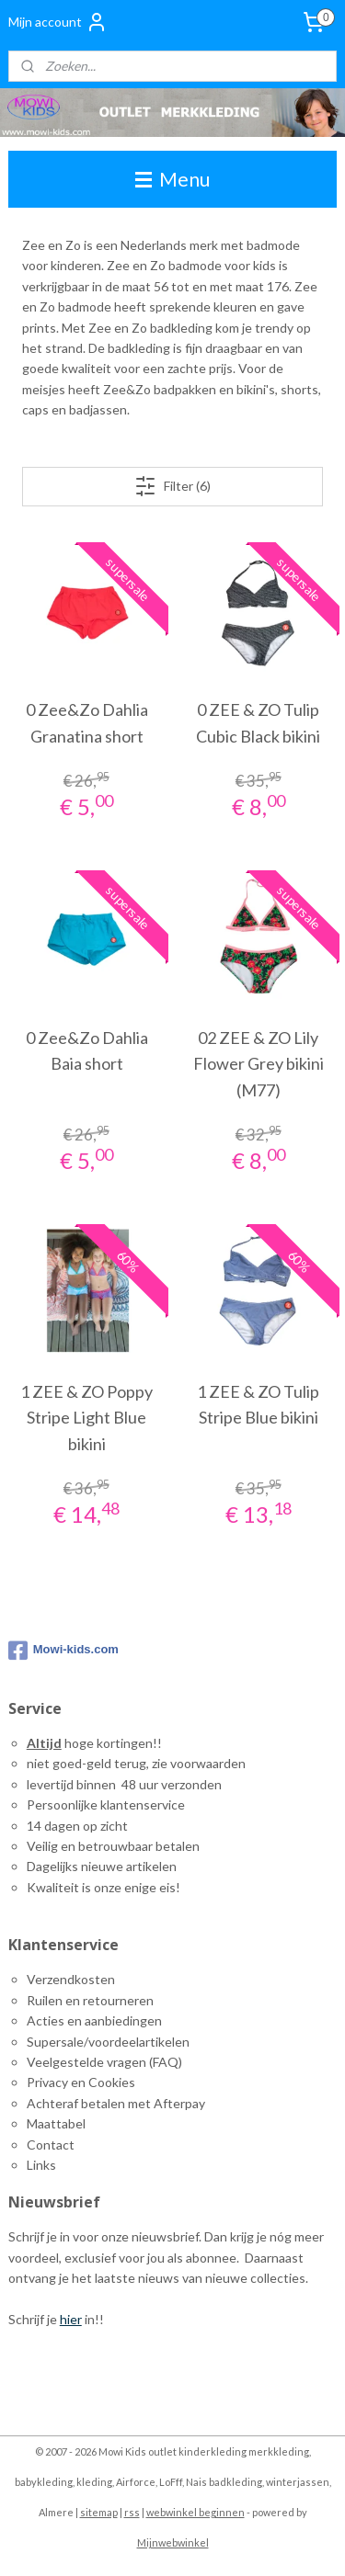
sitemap (99, 2512)
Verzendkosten (71, 1979)
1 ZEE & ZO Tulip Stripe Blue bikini (258, 1404)
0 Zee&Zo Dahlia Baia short (87, 1050)
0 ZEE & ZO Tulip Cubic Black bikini (258, 723)
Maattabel (56, 2123)
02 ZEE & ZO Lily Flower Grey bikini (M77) (258, 1064)
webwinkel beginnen (195, 2512)
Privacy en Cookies (81, 2082)
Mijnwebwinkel (173, 2542)
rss (132, 2512)
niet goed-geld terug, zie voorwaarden (136, 1763)
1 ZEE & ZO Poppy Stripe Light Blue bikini (86, 1418)
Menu (172, 178)
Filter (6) (172, 486)
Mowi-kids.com (63, 1651)
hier (71, 2319)
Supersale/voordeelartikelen (108, 2041)
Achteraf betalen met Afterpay (116, 2103)
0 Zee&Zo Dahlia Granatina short (87, 723)
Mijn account (58, 22)
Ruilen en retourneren (90, 2000)
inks (44, 2165)
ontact (55, 2144)
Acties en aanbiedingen (94, 2020)
